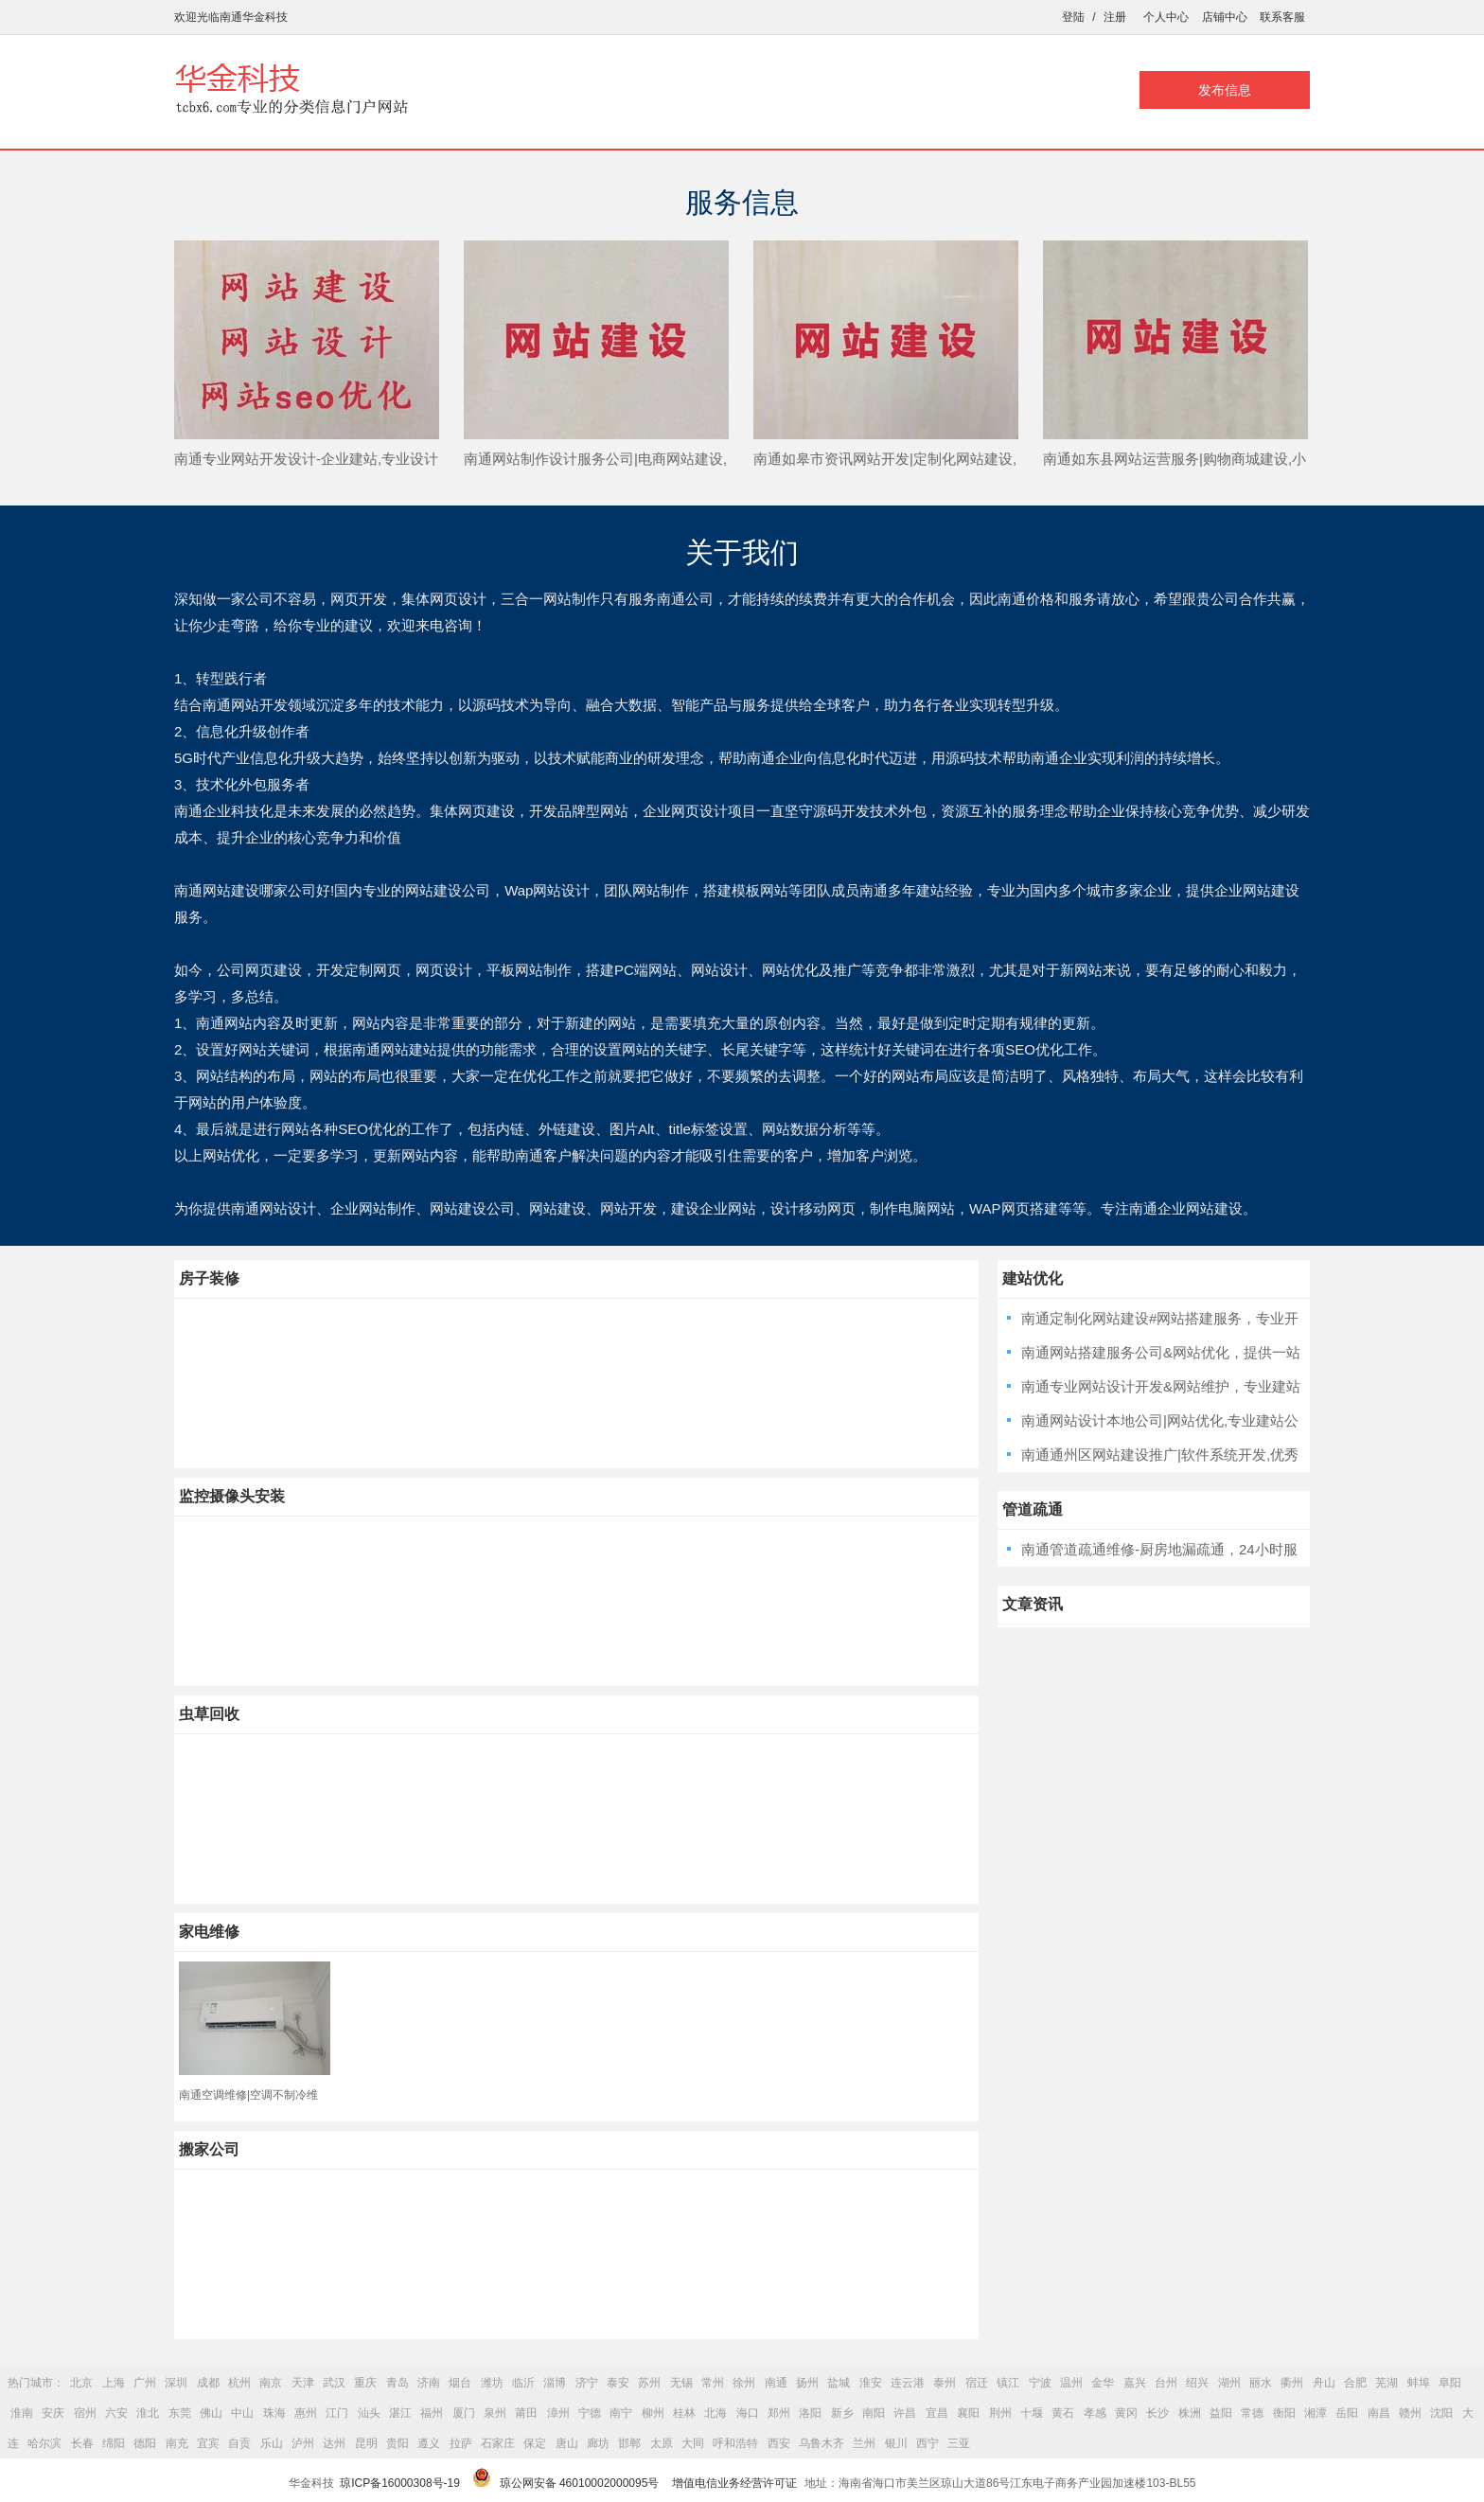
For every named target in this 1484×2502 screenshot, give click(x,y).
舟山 (1324, 2382)
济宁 (586, 2382)
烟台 (460, 2382)
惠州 (305, 2413)
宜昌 (937, 2413)
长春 (82, 2443)
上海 (113, 2382)
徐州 (744, 2382)
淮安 (870, 2382)
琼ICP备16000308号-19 (400, 2483)
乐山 (271, 2443)
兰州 (864, 2443)
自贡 (239, 2443)
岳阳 (1346, 2413)
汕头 (369, 2413)
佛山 (211, 2413)
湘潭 (1315, 2413)
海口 (747, 2413)
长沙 (1157, 2413)
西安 (779, 2443)
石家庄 (498, 2443)
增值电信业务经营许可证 (734, 2483)
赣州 (1410, 2413)
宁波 (1040, 2382)
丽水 (1260, 2382)
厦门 (463, 2413)
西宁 (927, 2443)
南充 (177, 2443)
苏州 (649, 2382)
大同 (692, 2443)
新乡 (842, 2413)
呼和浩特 (735, 2443)
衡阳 (1284, 2413)
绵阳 (113, 2443)
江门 (337, 2413)
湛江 (400, 2413)
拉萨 (461, 2443)
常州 (712, 2382)
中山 (242, 2413)
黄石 (1062, 2413)
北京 (81, 2382)
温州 (1071, 2382)
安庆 (53, 2413)
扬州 (807, 2382)
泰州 (944, 2382)
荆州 (1000, 2413)
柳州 (653, 2413)
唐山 (567, 2443)
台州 (1166, 2382)
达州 (334, 2443)
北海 (715, 2413)
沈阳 (1441, 2413)
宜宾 (208, 2443)
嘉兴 (1134, 2382)
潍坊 (492, 2382)
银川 (896, 2443)
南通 (776, 2382)
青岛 (397, 2382)
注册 (1115, 17)
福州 (431, 2413)
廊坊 (598, 2443)
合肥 (1355, 2382)
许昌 (904, 2413)
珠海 (274, 2413)
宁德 (589, 2413)
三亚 (958, 2443)
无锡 (681, 2382)
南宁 (621, 2413)
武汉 (334, 2382)
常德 (1252, 2413)
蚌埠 (1418, 2382)
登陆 (1073, 17)
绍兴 (1197, 2382)
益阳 (1221, 2413)
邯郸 (629, 2443)
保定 (534, 2443)
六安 (116, 2413)
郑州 (779, 2413)
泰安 (618, 2382)
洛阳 (810, 2413)
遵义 (428, 2443)
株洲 (1189, 2413)
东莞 (179, 2413)
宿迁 (976, 2382)
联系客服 (1282, 17)
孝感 (1095, 2413)
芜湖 (1386, 2382)
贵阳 (397, 2443)
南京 (270, 2382)
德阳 (144, 2443)
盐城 (838, 2382)
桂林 (684, 2413)
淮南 (21, 2413)
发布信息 (1224, 90)
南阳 (873, 2413)
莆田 (526, 2413)
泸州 (303, 2443)
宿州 (85, 2413)
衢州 (1292, 2382)
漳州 (558, 2413)
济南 (428, 2382)
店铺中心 (1224, 17)
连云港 (908, 2382)
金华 (1102, 2382)
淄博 (554, 2382)
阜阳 (1450, 2382)
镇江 (1008, 2382)
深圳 (176, 2382)
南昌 (1379, 2413)
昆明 (366, 2443)
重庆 (365, 2382)
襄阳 (968, 2413)
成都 (208, 2382)
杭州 (239, 2382)
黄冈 (1126, 2413)
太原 (661, 2443)
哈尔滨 (44, 2443)
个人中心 (1166, 17)
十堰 (1031, 2413)
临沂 (523, 2382)
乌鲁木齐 (821, 2443)
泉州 (495, 2413)
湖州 (1229, 2382)
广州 (144, 2382)
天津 (303, 2382)
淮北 (147, 2413)
